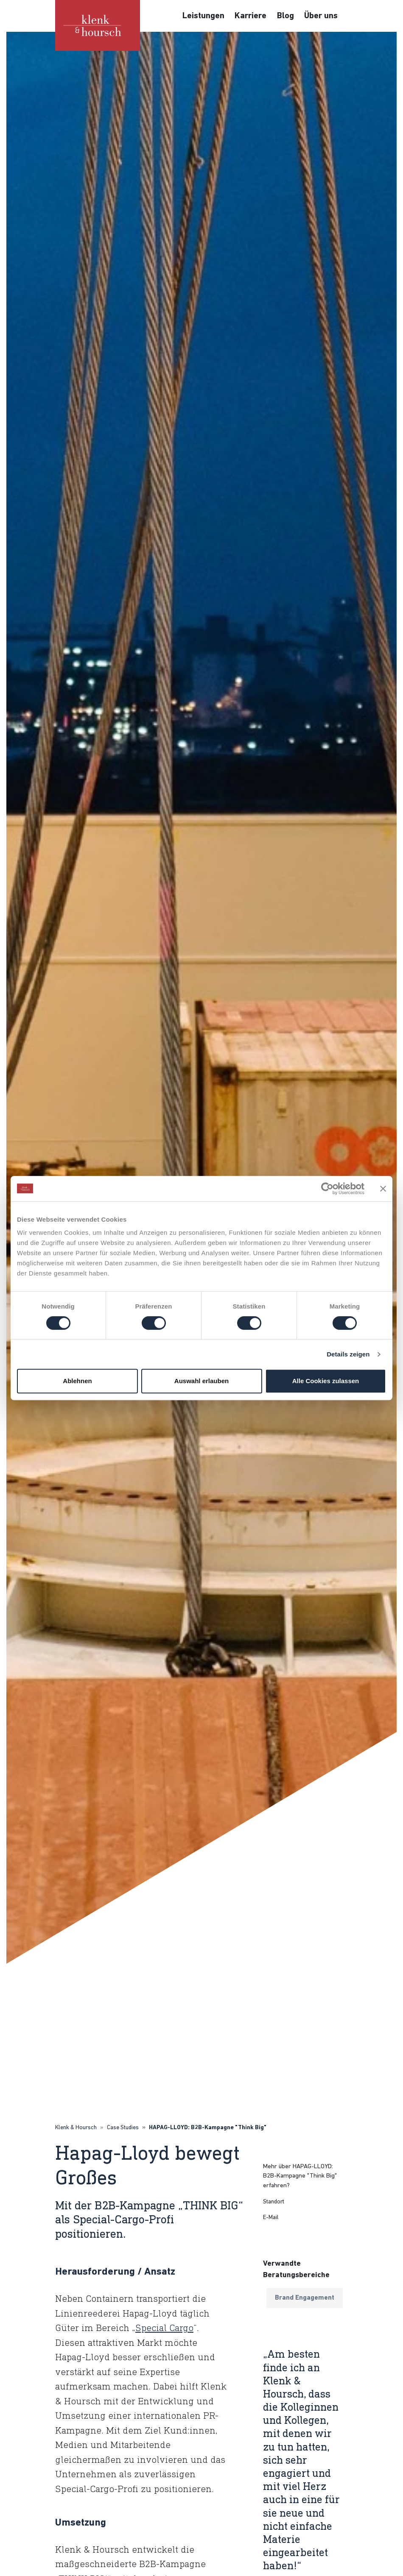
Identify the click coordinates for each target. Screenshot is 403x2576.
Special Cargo (164, 2328)
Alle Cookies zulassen (325, 1380)
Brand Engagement (304, 2298)
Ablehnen (77, 1380)
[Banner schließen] (383, 1189)
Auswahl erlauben (201, 1380)
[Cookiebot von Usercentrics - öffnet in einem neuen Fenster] (327, 1188)
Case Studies (123, 2128)
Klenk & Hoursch (76, 2128)
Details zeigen (348, 1354)
